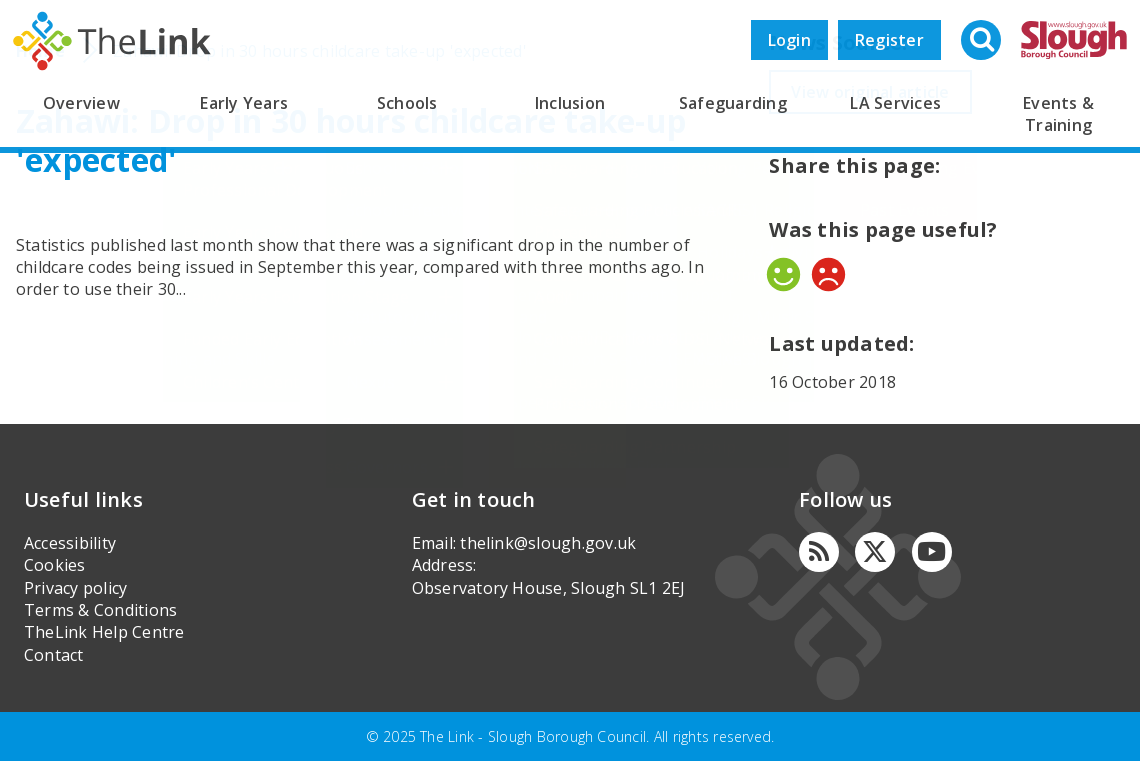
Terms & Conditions (100, 610)
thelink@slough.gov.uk (548, 543)
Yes (783, 274)
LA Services (895, 103)
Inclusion (570, 103)
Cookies (55, 565)
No (828, 274)
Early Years (244, 103)
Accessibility (70, 543)
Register (889, 40)
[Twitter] (875, 552)
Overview (81, 103)
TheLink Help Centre (104, 632)
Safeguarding (733, 103)
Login (789, 40)
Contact (54, 655)
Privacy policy (75, 588)
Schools (407, 103)
